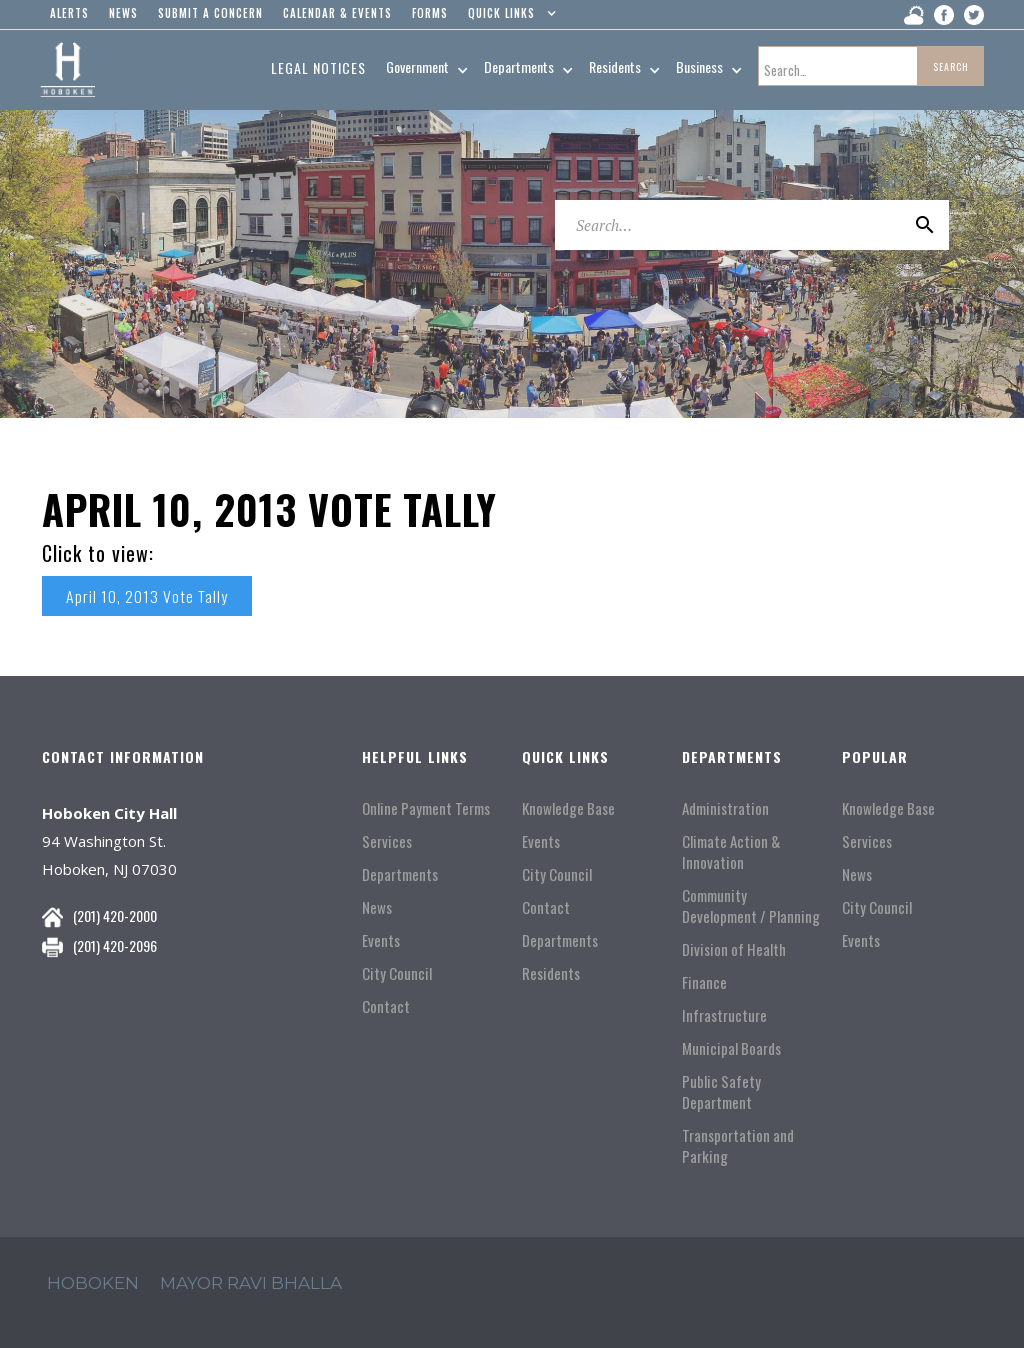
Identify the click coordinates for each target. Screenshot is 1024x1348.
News (377, 907)
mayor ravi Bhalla (251, 1283)
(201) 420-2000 (115, 915)
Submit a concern (210, 13)
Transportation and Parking (738, 1146)
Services (387, 841)
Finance (704, 982)
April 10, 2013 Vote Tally (147, 596)
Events (381, 940)
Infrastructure (724, 1015)
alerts (69, 13)
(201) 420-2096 (115, 945)
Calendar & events (337, 13)
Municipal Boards (731, 1048)
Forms (430, 13)
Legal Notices (318, 67)
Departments (400, 874)
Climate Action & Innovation (731, 852)
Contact (386, 1006)
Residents (551, 973)
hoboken (93, 1283)
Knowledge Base (568, 808)
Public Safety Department (721, 1092)
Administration (725, 808)
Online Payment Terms (426, 808)
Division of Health (734, 949)
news (123, 13)
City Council (397, 973)
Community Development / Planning (751, 906)
